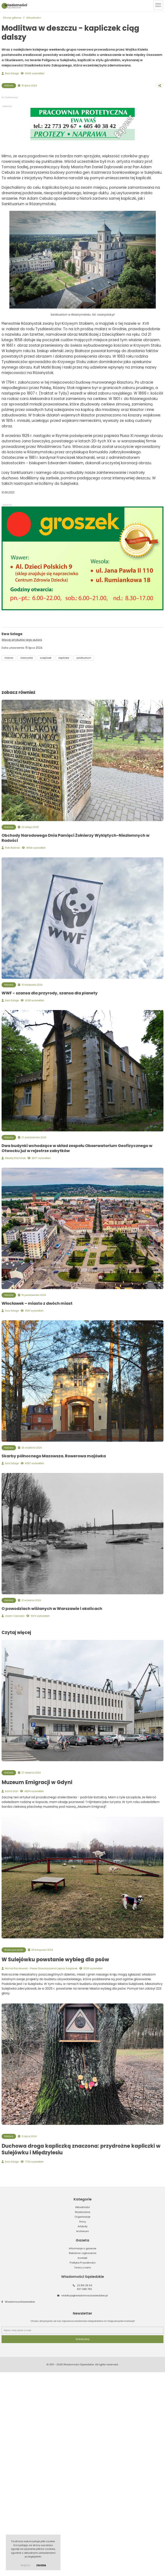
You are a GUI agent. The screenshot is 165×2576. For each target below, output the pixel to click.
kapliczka (64, 861)
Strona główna (12, 18)
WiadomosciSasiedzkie (20, 2505)
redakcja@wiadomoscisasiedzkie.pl (84, 2499)
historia (8, 861)
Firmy (82, 2425)
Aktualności (33, 18)
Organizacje (82, 2420)
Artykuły (82, 2430)
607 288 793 (84, 2493)
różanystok (26, 861)
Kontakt (82, 2462)
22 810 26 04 (84, 2489)
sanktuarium (83, 861)
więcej (25, 2565)
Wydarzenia (82, 2416)
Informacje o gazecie (82, 2452)
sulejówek (45, 861)
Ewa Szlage (12, 73)
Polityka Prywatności (82, 2466)
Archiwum (82, 2435)
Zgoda (41, 2565)
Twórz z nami (82, 2471)
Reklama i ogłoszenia (82, 2457)
